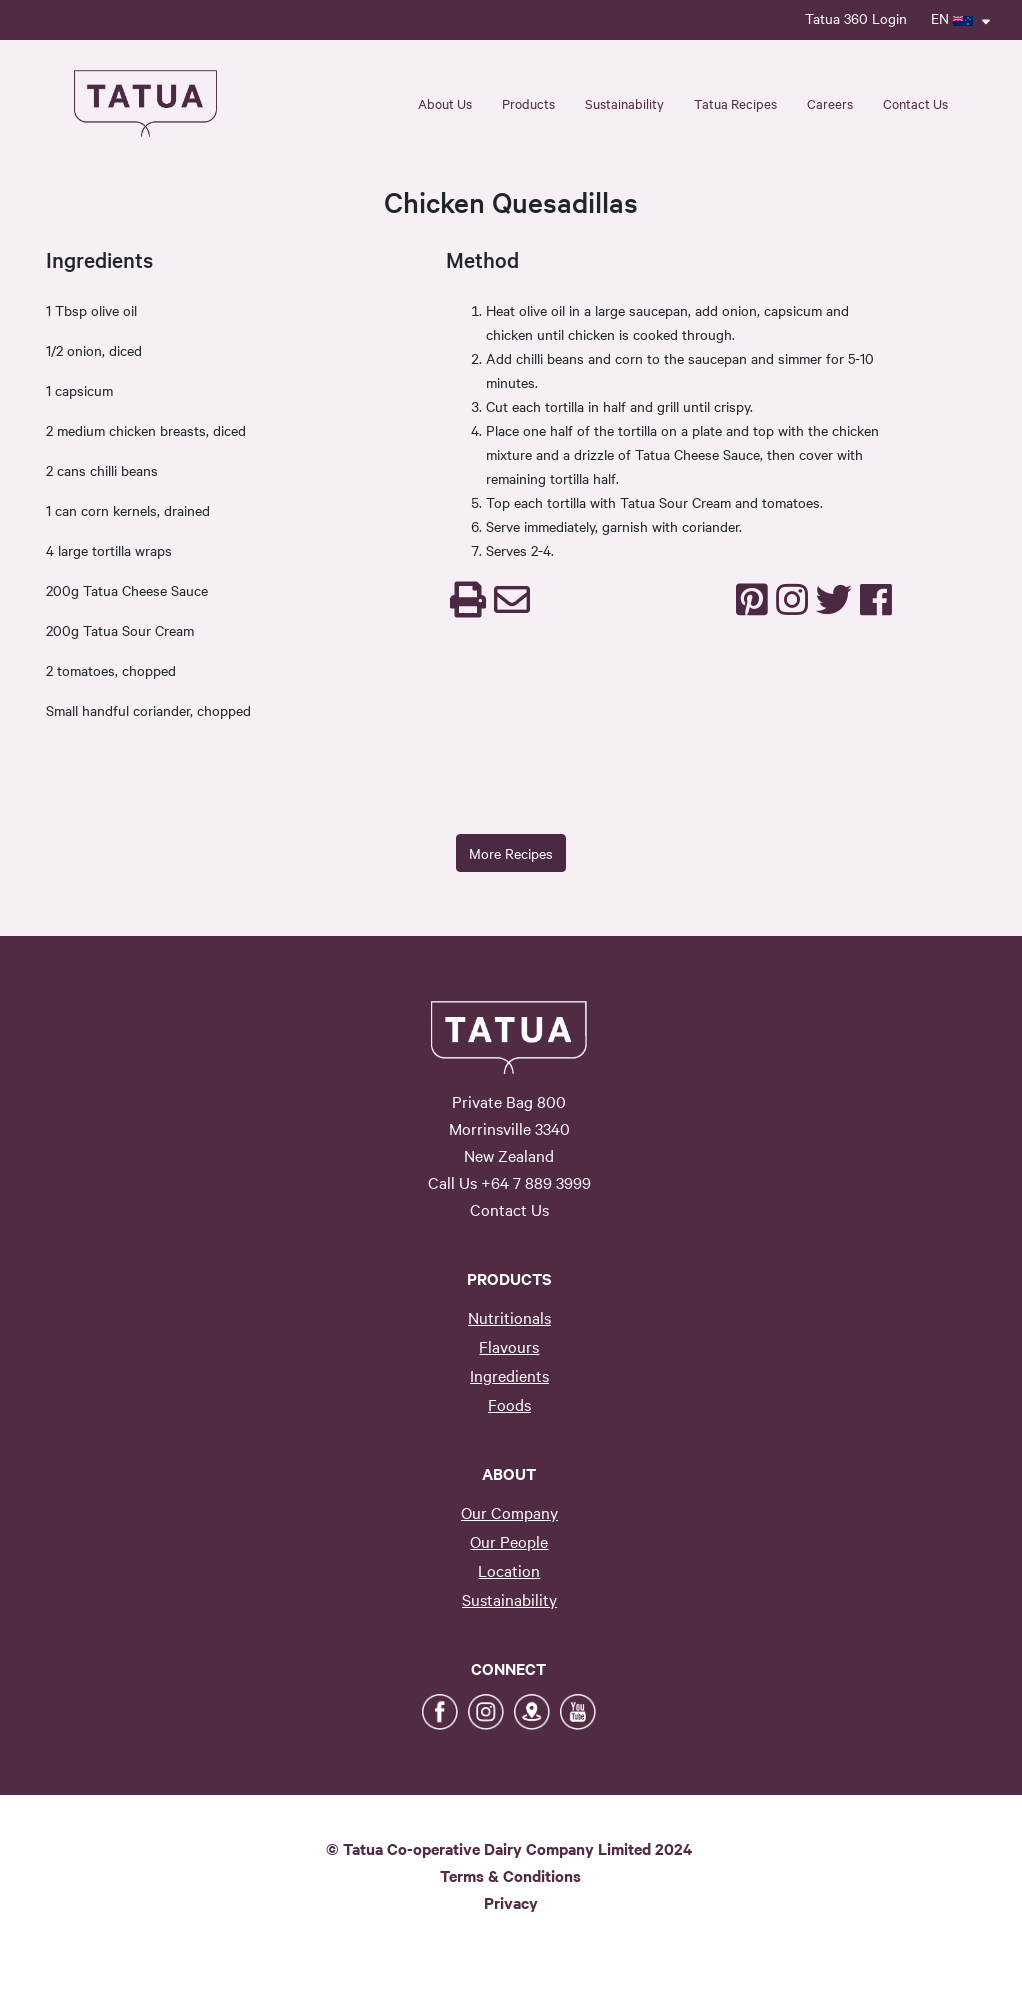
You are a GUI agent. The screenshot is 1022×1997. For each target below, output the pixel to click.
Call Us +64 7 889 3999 (509, 1182)
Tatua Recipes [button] (735, 103)
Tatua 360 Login (856, 18)
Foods (509, 1404)
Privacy (511, 1902)
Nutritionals (509, 1317)
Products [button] (528, 103)
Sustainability (509, 1599)
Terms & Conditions (510, 1875)
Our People (509, 1541)
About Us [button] (445, 103)
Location (509, 1570)
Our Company (509, 1512)
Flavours (509, 1346)
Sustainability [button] (624, 103)
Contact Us (915, 103)
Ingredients (509, 1375)
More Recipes (511, 853)
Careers (830, 103)
